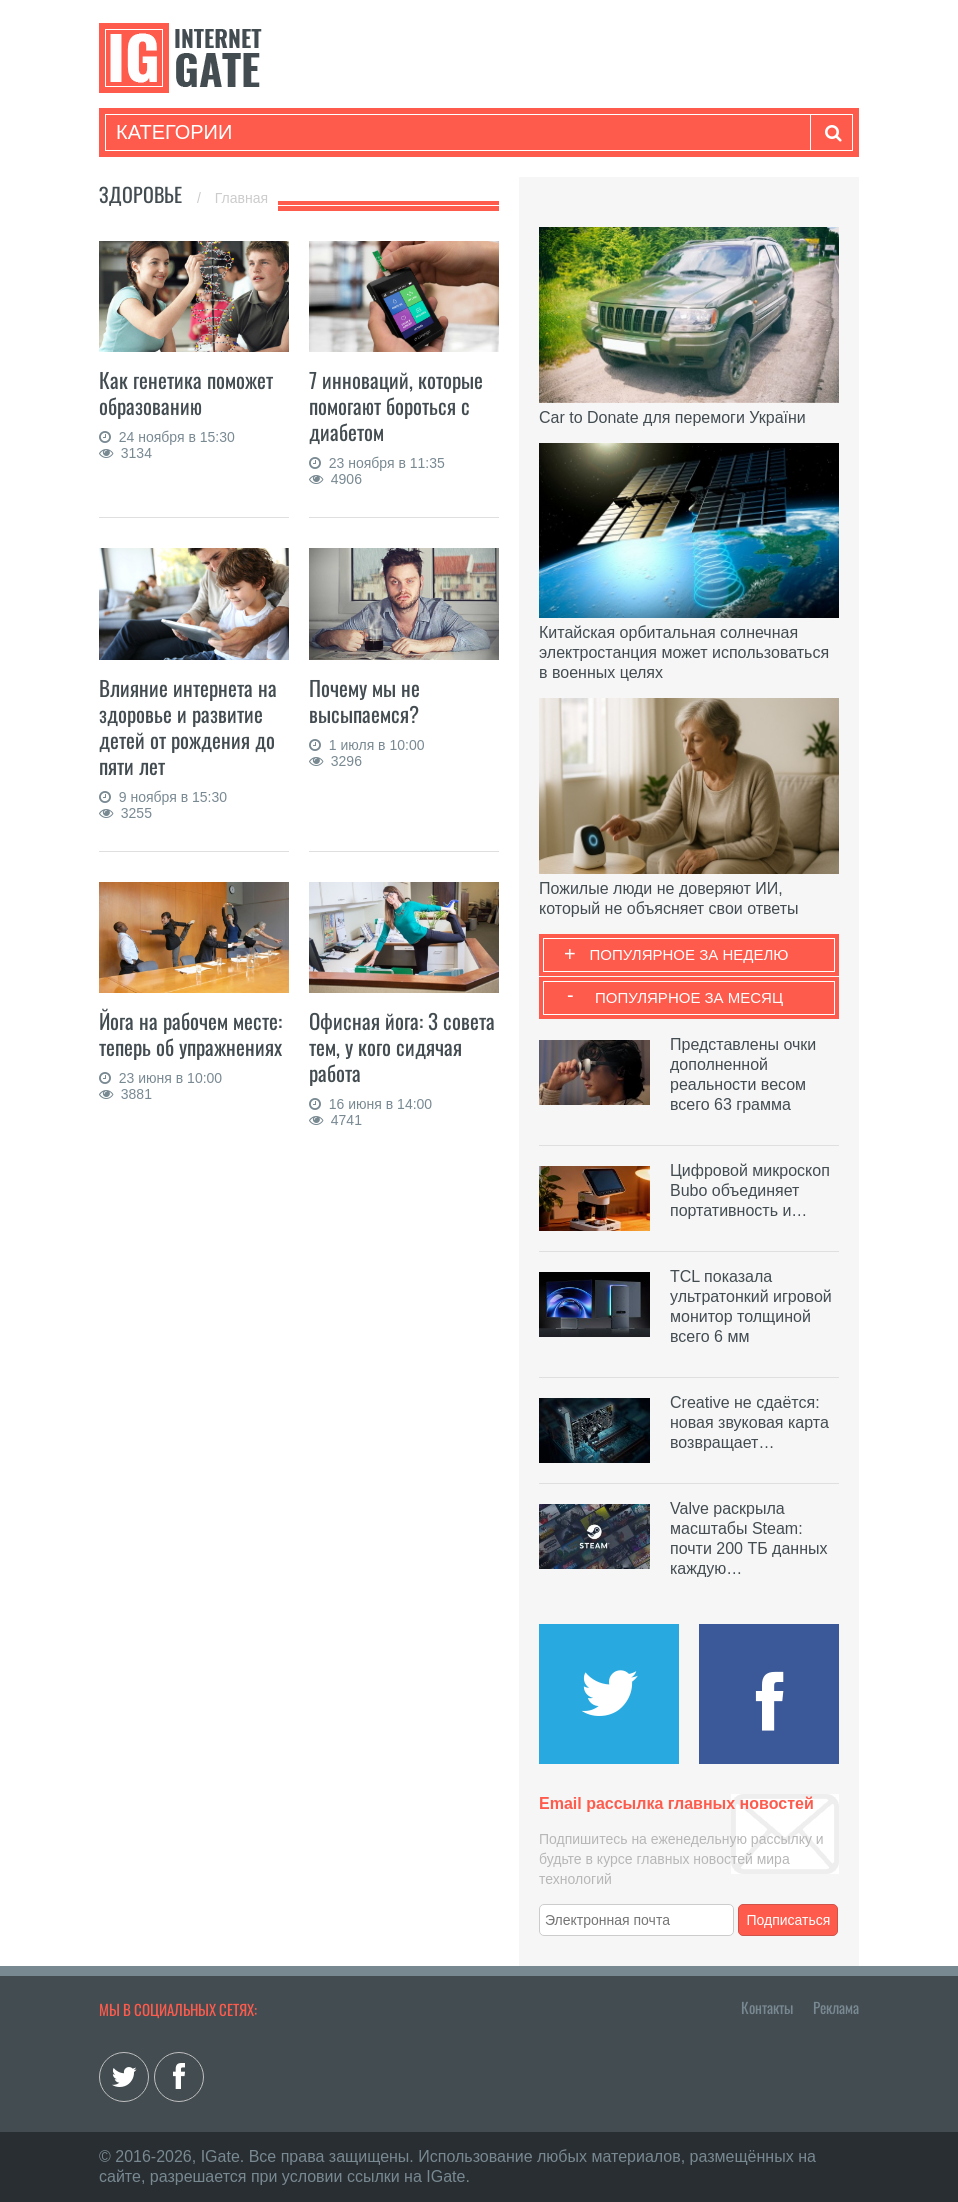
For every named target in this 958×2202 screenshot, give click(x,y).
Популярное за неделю (689, 954)
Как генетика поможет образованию (186, 392)
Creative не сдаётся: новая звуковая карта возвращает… (749, 1422)
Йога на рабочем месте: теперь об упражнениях (190, 1033)
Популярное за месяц (689, 997)
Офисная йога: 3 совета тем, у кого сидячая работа (402, 1046)
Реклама (836, 2007)
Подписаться (789, 1920)
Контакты (767, 2007)
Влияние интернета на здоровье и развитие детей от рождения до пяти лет (188, 726)
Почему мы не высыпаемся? (364, 700)
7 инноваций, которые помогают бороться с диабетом (396, 405)
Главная (241, 198)
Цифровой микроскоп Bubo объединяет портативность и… (750, 1190)
